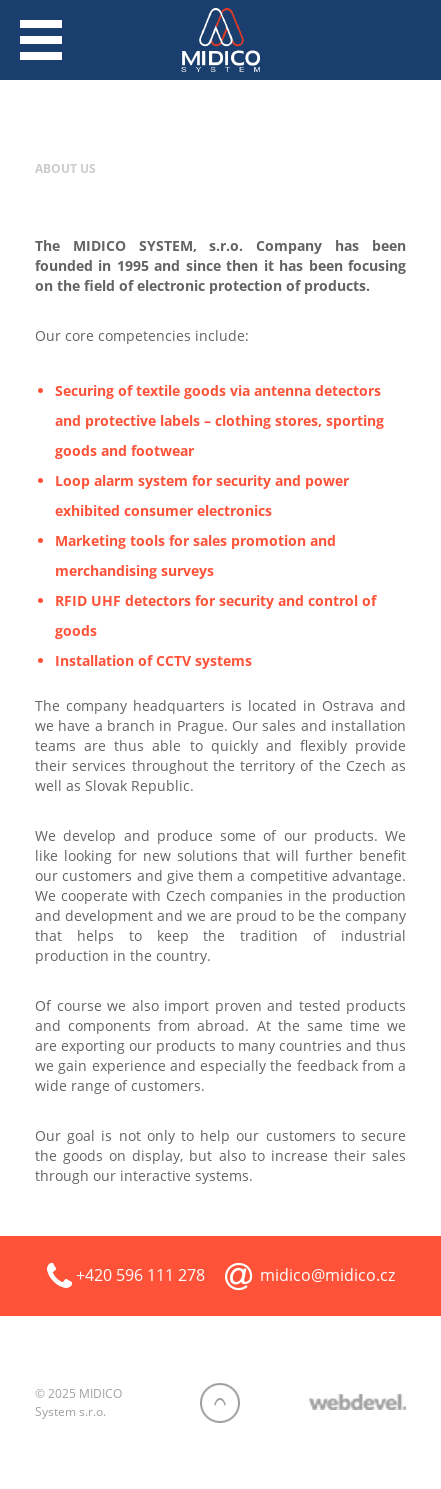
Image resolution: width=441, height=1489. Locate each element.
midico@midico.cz (327, 1275)
